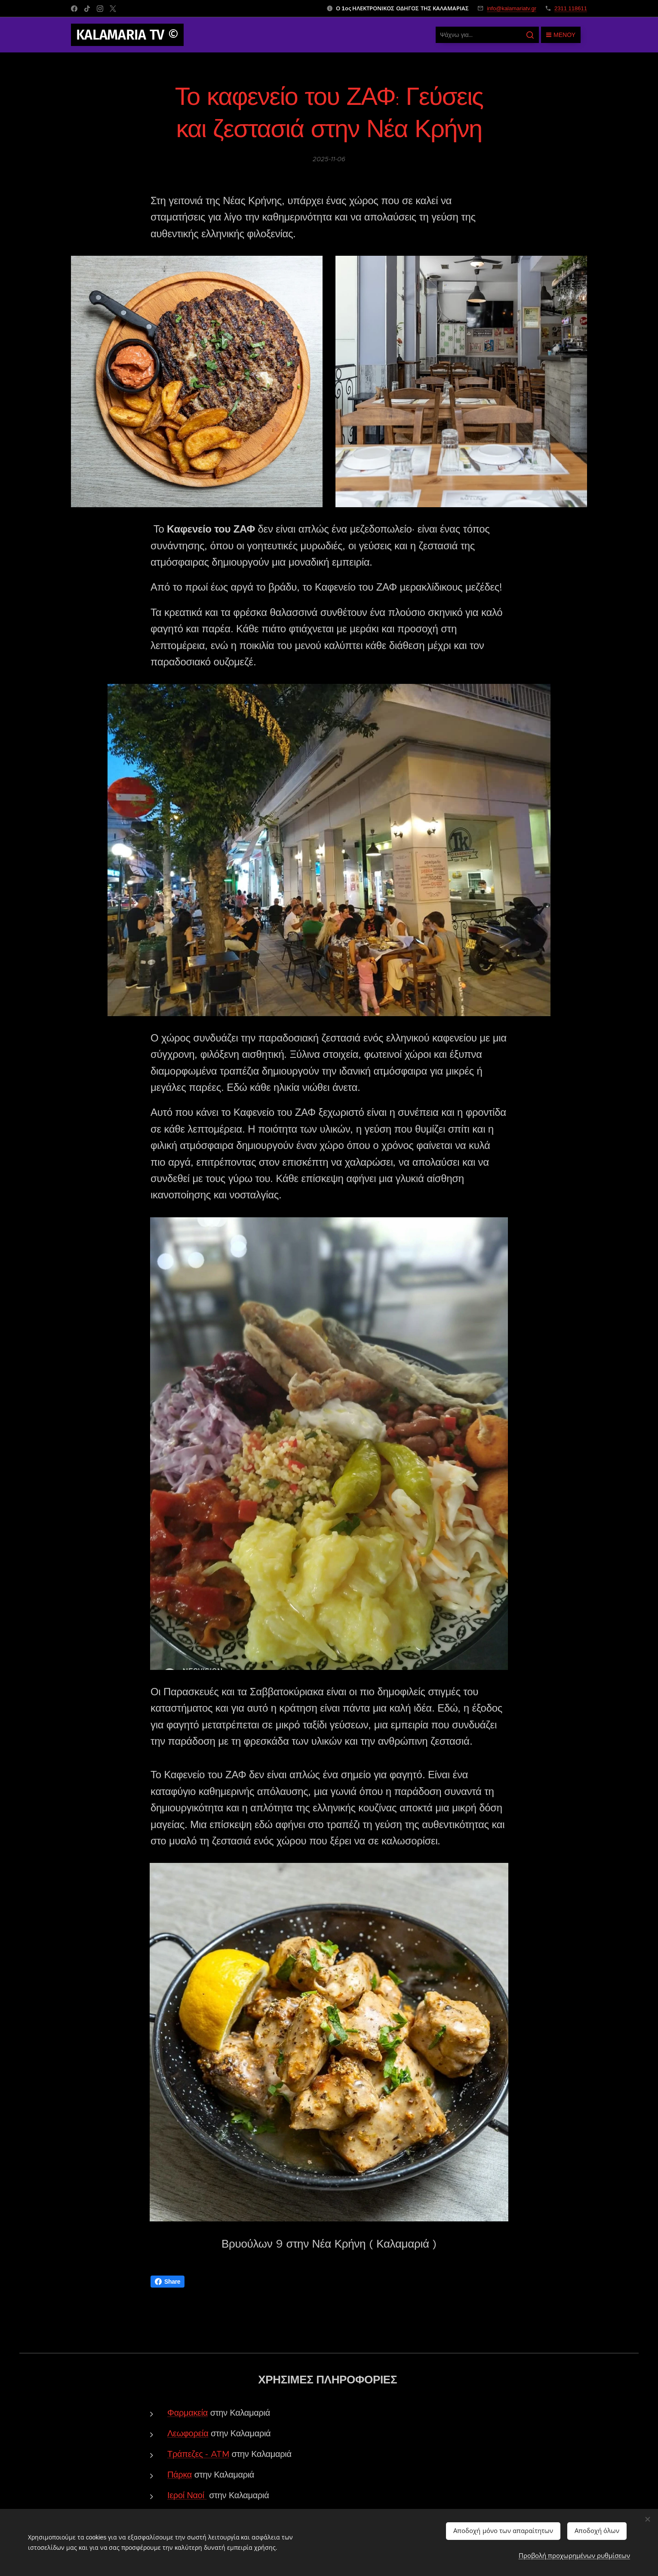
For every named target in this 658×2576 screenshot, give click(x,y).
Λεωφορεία (187, 2433)
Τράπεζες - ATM (198, 2454)
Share (167, 2281)
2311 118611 (570, 8)
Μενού (560, 35)
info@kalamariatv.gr (511, 8)
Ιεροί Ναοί (185, 2495)
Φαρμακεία (187, 2413)
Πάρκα (179, 2474)
